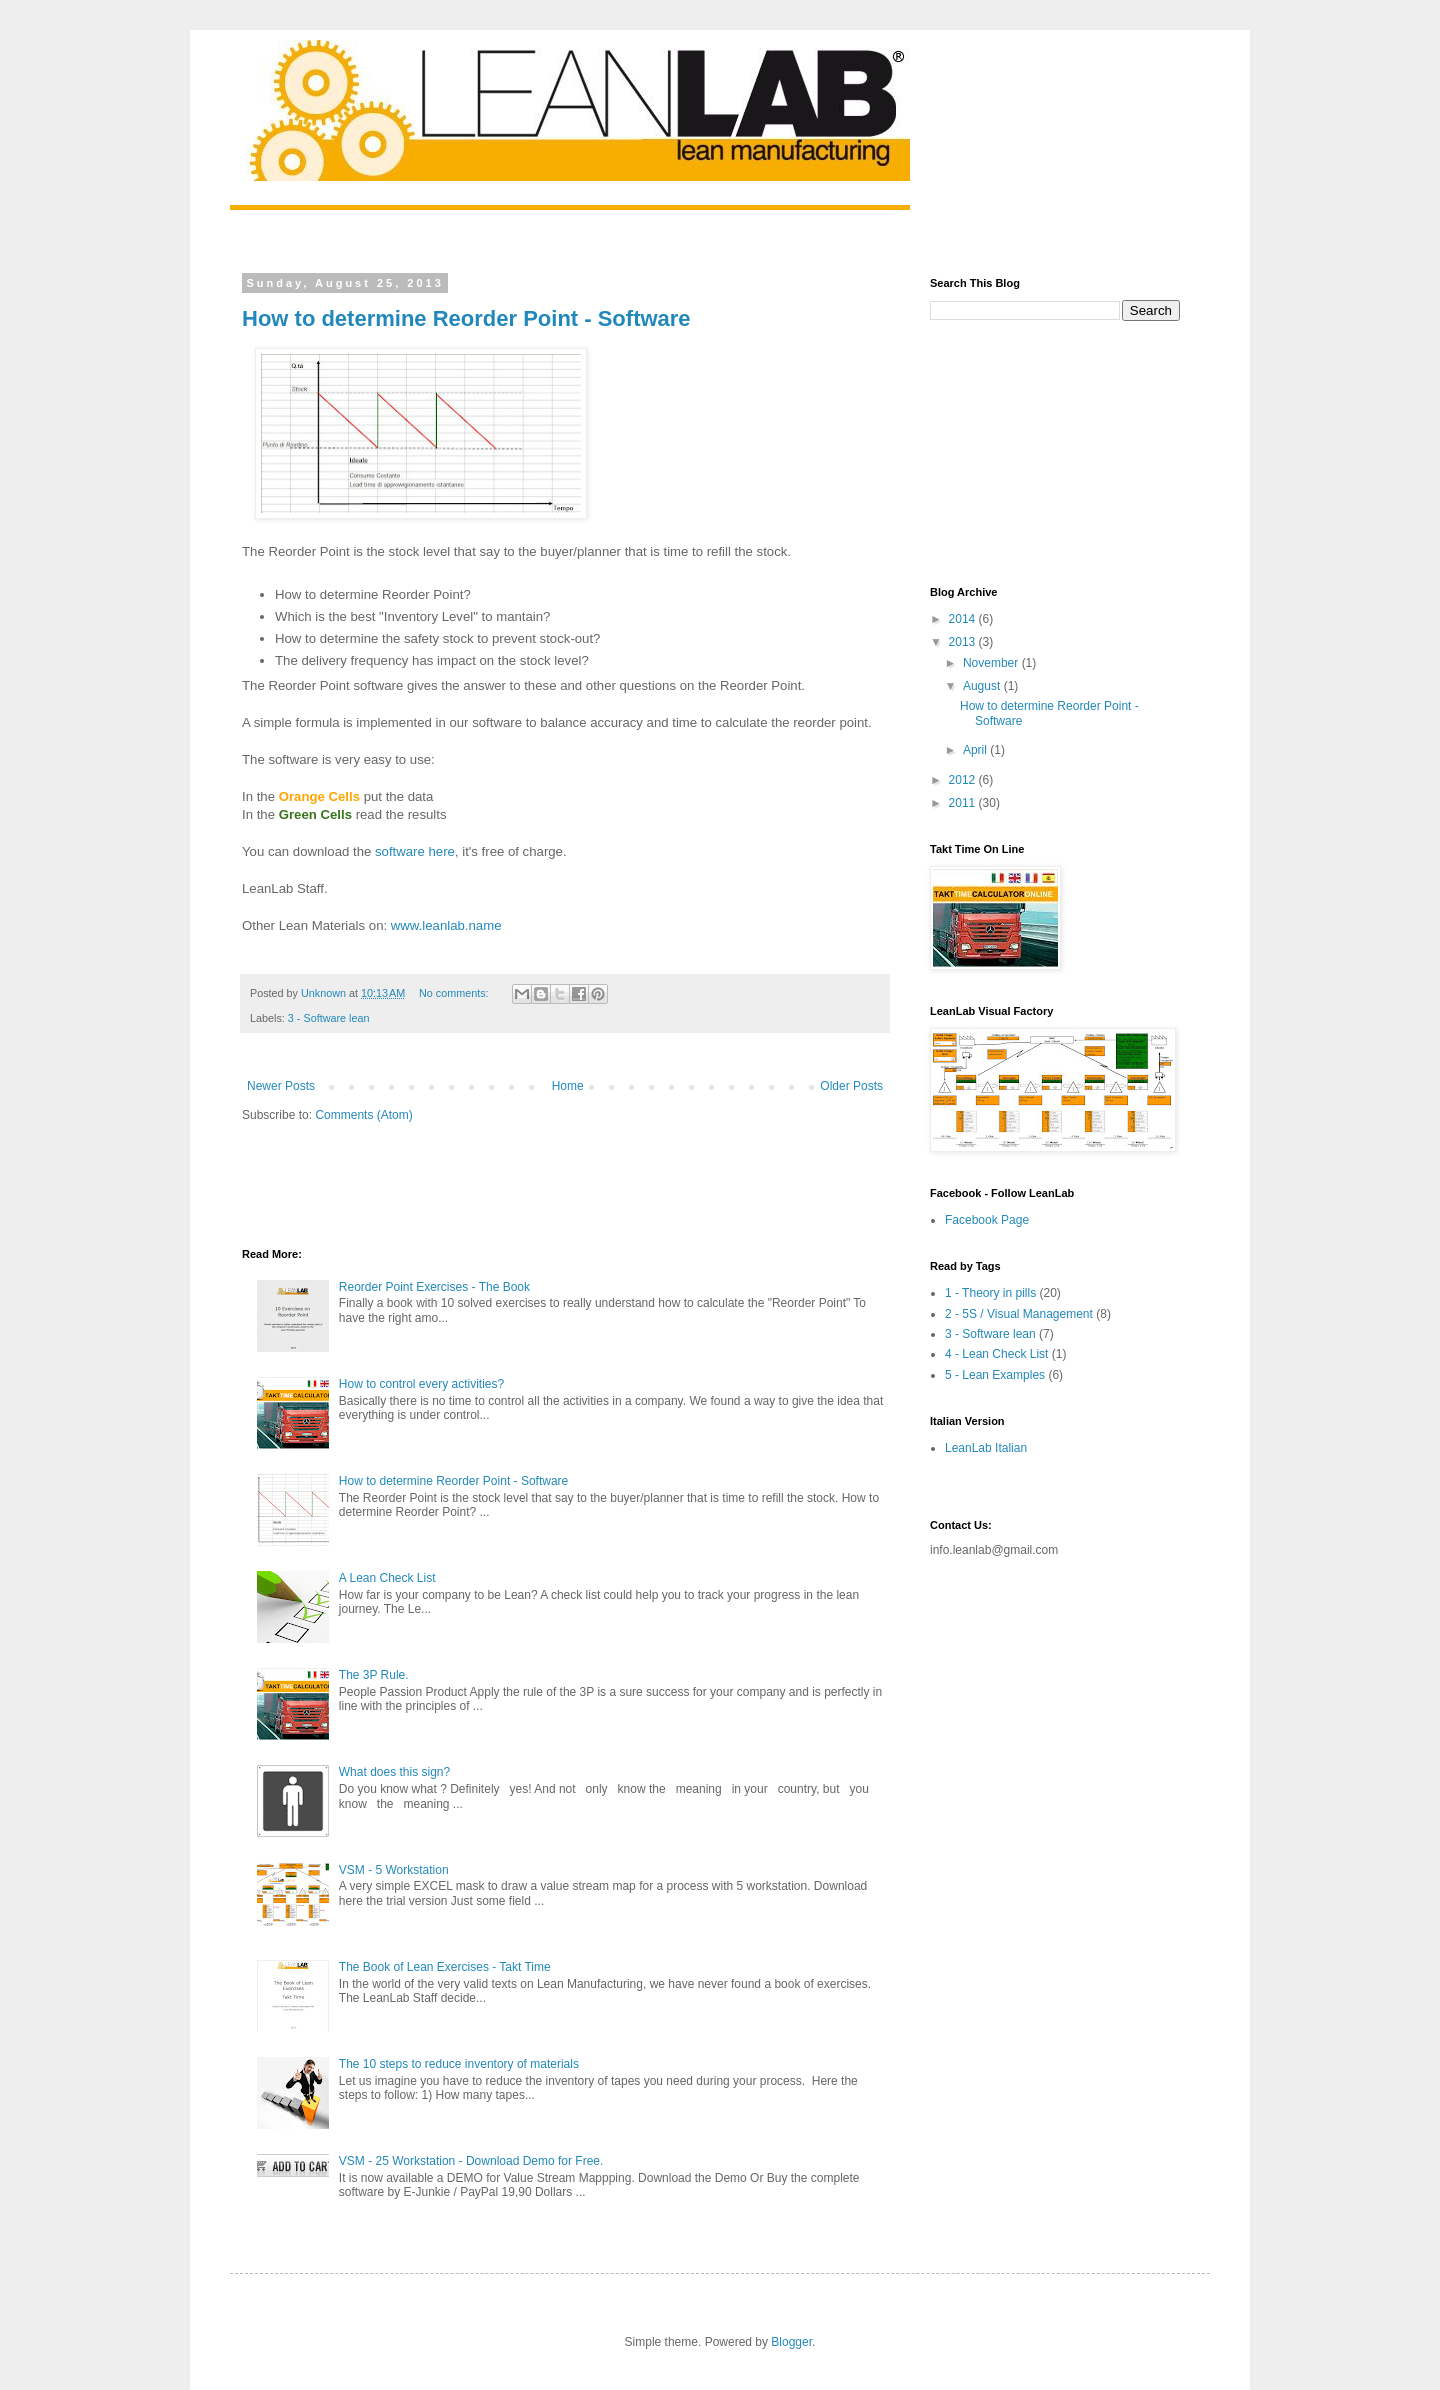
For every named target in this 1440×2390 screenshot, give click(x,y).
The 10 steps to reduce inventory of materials (459, 2064)
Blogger (791, 2342)
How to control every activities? (421, 1384)
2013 (964, 642)
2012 (964, 780)
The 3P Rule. (374, 1675)
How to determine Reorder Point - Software (466, 318)
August (983, 686)
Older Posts (851, 1086)
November (992, 663)
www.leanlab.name (446, 925)
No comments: (455, 993)
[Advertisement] (476, 1183)
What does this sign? (394, 1772)
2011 (964, 803)
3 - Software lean (329, 1018)
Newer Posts (281, 1086)
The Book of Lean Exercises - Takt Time (445, 1967)
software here (415, 851)
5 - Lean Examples (995, 1375)
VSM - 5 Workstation (394, 1870)
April (976, 750)
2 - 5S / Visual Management (1019, 1314)
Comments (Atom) (363, 1115)
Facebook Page (987, 1220)
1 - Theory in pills (990, 1293)
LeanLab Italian (986, 1448)
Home (568, 1086)
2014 (964, 619)
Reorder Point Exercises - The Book (434, 1287)
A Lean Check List (387, 1578)
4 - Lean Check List (996, 1354)
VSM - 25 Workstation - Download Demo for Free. (471, 2161)
